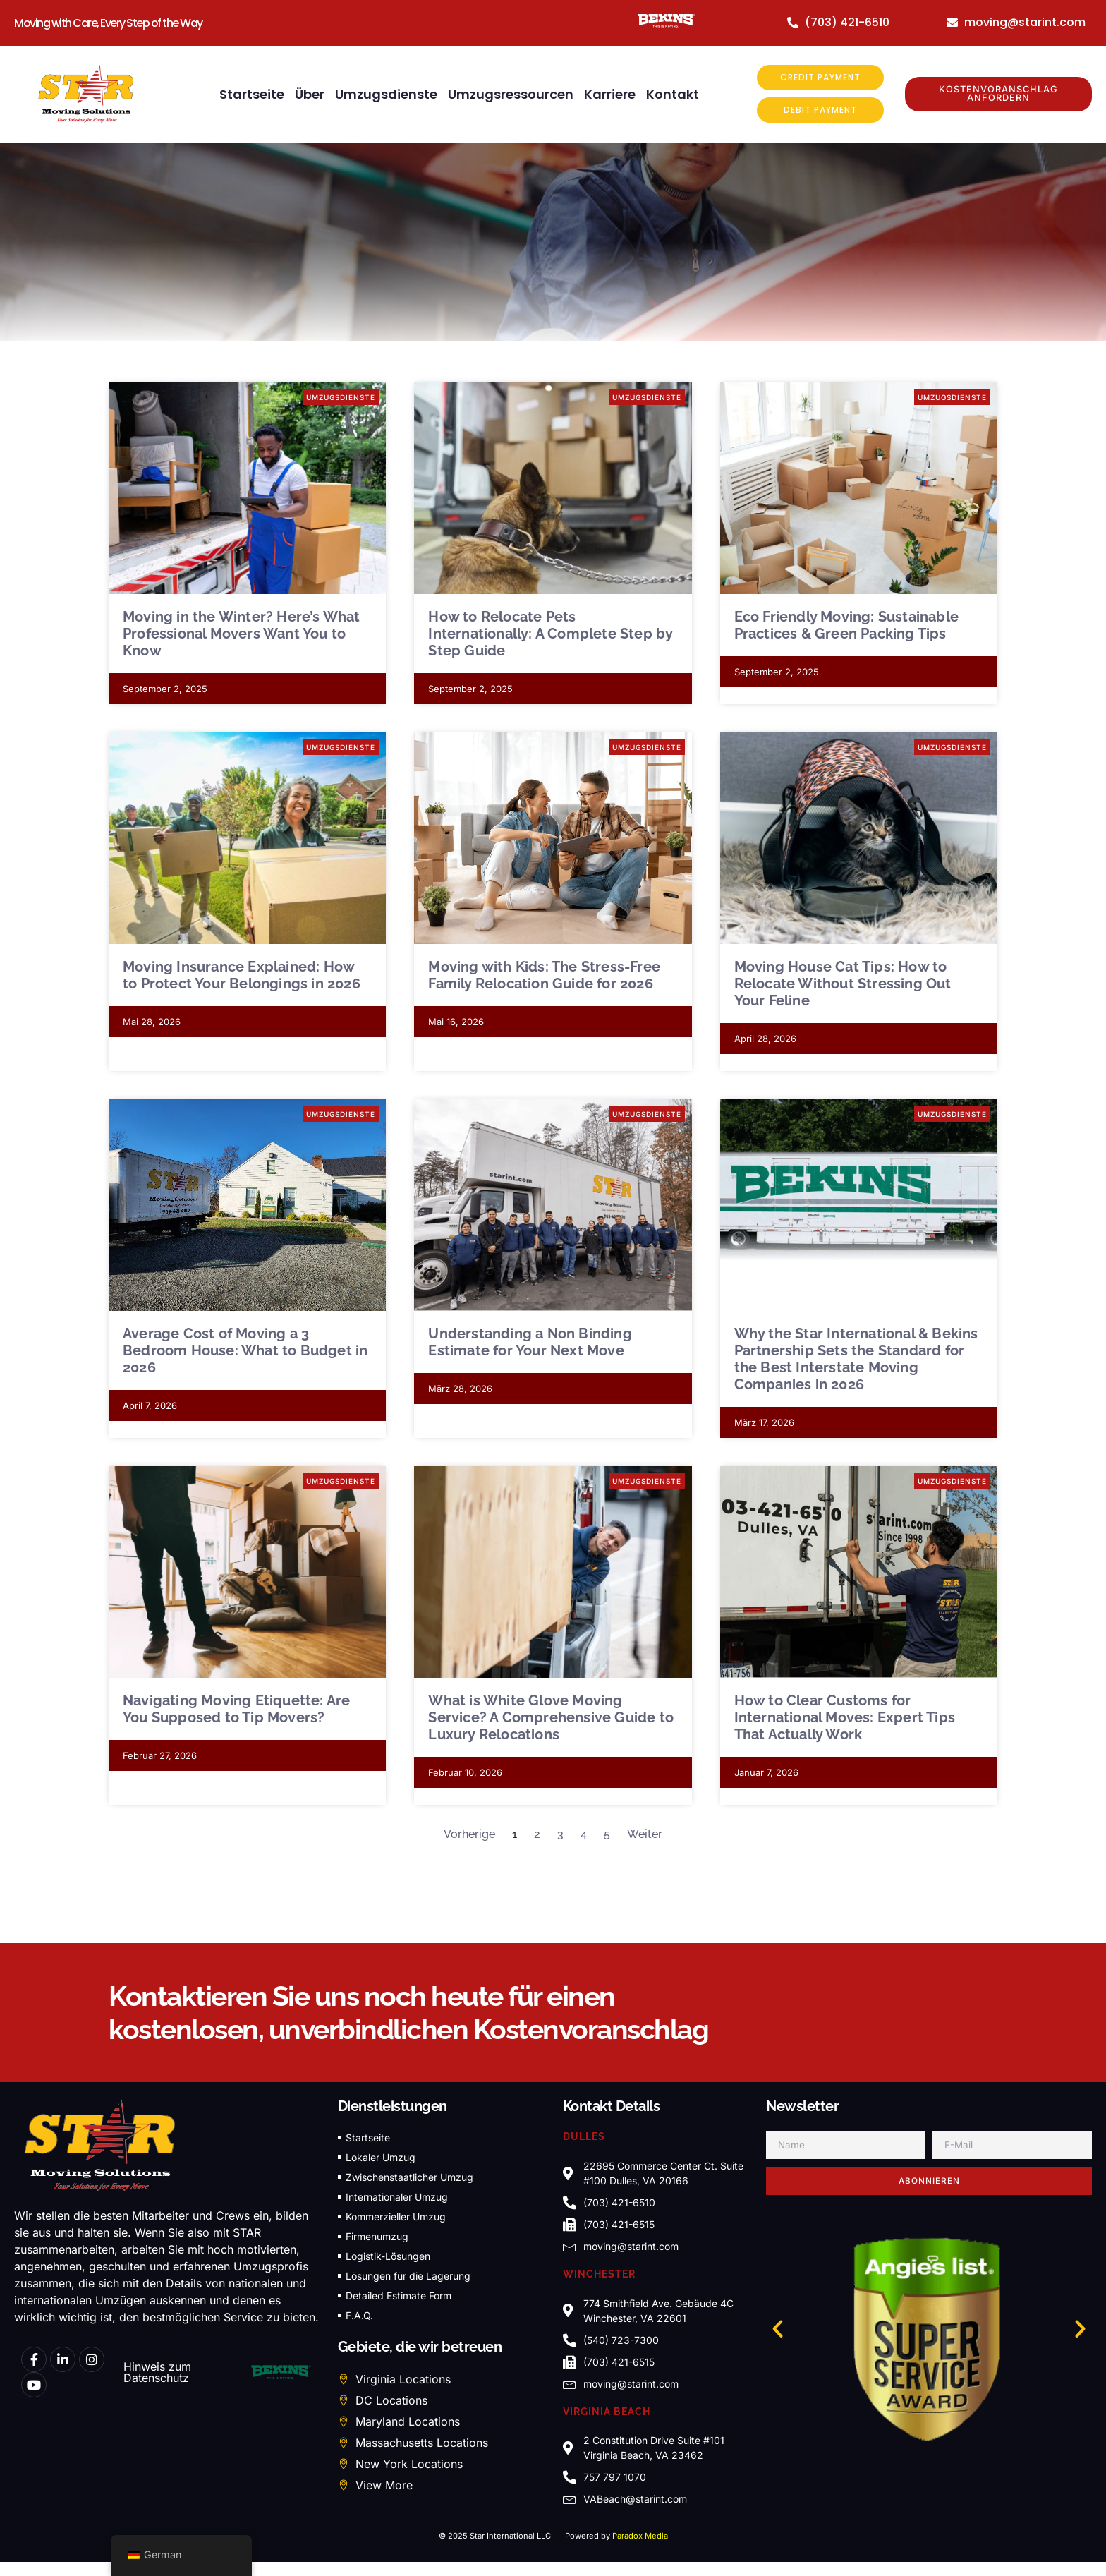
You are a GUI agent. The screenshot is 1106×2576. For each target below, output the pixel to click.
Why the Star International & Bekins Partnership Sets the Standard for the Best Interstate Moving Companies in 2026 (856, 1359)
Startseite (251, 95)
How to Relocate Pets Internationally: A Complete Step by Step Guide (550, 634)
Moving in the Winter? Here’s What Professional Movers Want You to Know (241, 634)
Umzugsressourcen (510, 95)
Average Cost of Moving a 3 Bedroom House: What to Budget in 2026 (245, 1351)
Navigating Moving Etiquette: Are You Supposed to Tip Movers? (236, 1710)
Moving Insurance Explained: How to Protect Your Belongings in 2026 (241, 976)
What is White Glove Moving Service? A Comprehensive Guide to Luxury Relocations (551, 1718)
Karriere (610, 95)
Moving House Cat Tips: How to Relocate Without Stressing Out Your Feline (843, 984)
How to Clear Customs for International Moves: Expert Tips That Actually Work (844, 1718)
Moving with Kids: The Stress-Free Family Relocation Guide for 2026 (544, 976)
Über (309, 95)
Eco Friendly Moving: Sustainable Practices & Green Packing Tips (846, 626)
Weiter (644, 1835)
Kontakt (672, 95)
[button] (777, 2328)
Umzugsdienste (386, 95)
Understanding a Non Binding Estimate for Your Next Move (529, 1343)
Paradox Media (640, 2536)
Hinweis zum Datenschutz (157, 2372)
